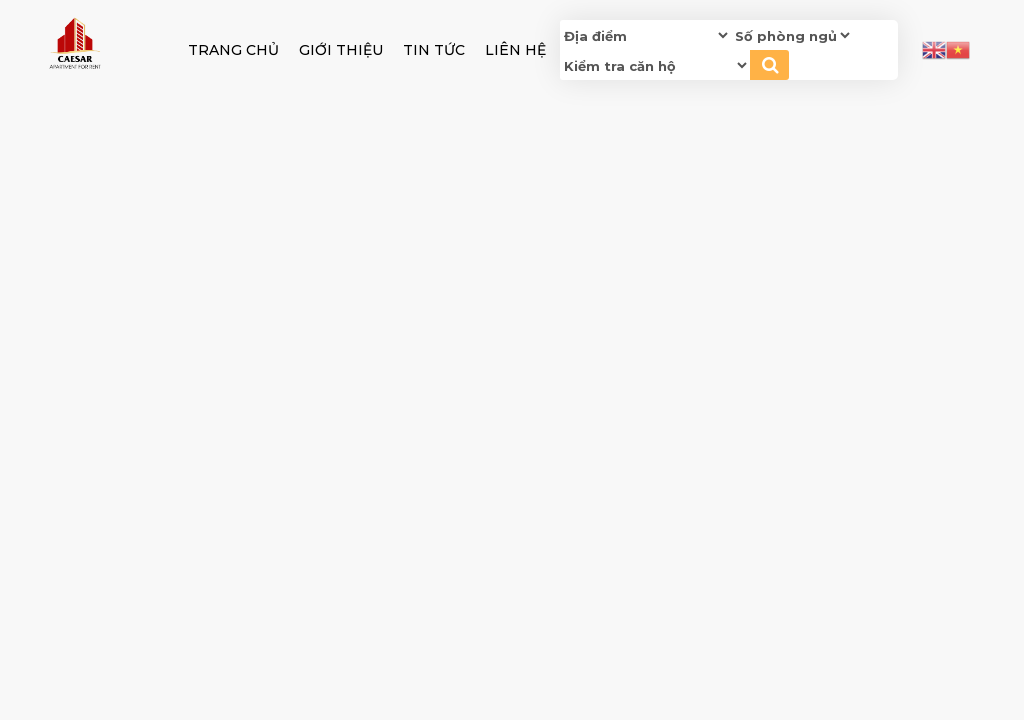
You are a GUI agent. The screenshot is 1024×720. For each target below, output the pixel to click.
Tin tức (434, 50)
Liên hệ (515, 50)
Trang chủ (233, 50)
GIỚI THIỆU (341, 50)
